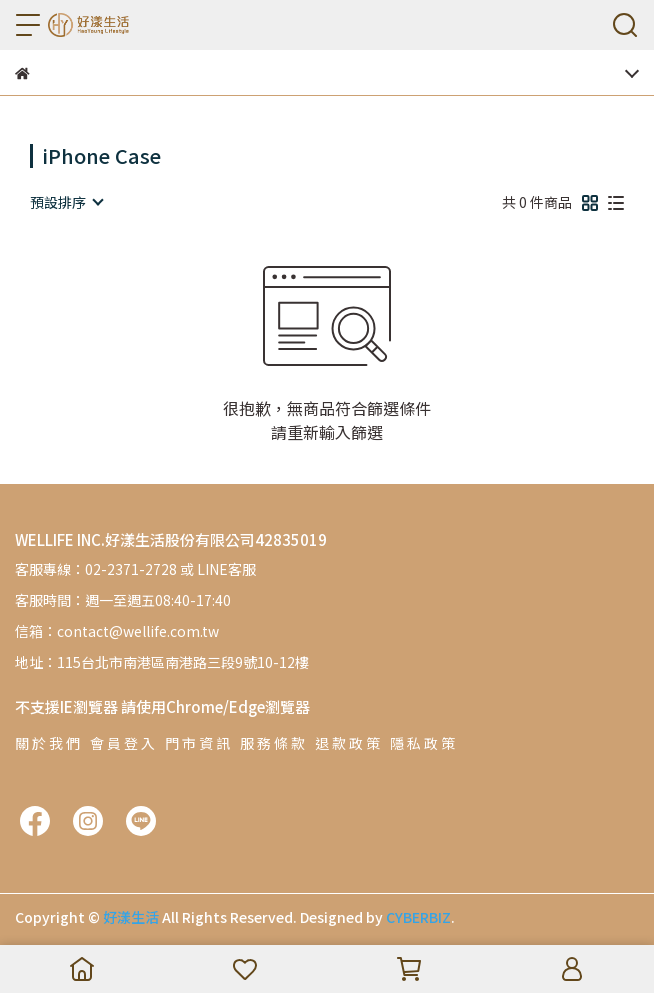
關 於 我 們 (47, 743)
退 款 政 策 (347, 743)
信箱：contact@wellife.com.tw (117, 631)
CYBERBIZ (418, 917)
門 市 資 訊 (197, 743)
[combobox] (66, 202)
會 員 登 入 (122, 743)
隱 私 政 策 (422, 743)
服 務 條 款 (272, 743)
